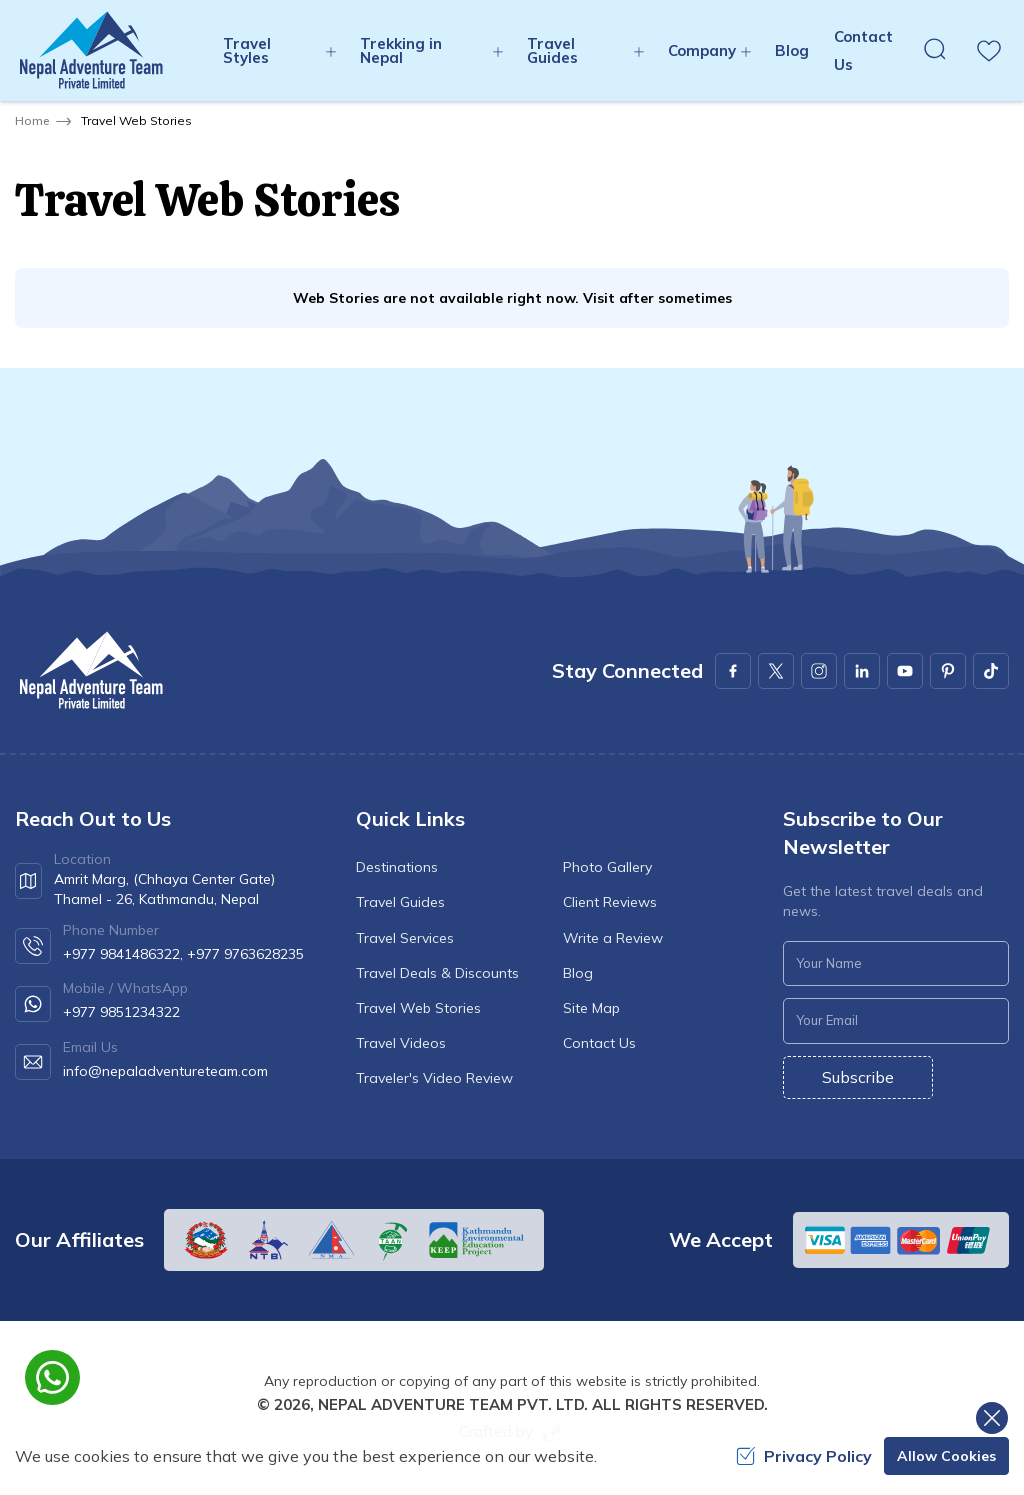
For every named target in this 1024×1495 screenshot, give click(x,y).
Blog (792, 50)
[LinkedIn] (862, 671)
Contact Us (599, 1043)
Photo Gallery (607, 867)
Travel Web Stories (418, 1008)
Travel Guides (400, 902)
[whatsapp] (52, 1377)
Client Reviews (610, 902)
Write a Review (613, 938)
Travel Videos (401, 1043)
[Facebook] (733, 671)
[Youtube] (905, 671)
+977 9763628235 (245, 954)
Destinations (397, 867)
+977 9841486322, (123, 954)
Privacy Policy (804, 1456)
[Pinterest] (948, 671)
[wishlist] (989, 51)
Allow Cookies (946, 1456)
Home (32, 120)
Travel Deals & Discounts (437, 973)
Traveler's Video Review (434, 1078)
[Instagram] (819, 671)
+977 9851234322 (121, 1012)
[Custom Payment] (901, 1240)
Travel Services (405, 938)
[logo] (90, 670)
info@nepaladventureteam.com (165, 1071)
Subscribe (858, 1077)
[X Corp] (776, 671)
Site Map (591, 1008)
